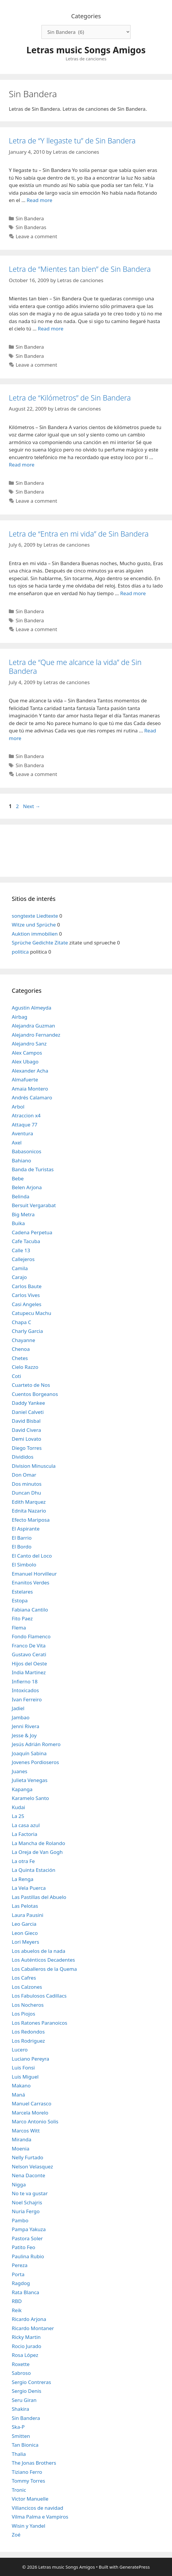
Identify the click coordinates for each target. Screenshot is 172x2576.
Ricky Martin (26, 2337)
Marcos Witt (26, 2130)
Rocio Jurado (26, 2346)
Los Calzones (27, 1986)
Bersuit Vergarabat (34, 1205)
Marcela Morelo (30, 2112)
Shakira (20, 2408)
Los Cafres (24, 1977)
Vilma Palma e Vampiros (40, 2516)
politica (20, 951)
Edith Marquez (29, 1501)
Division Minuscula (34, 1465)
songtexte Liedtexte (35, 915)
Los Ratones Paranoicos (39, 2022)
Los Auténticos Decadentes (43, 1959)
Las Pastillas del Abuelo (39, 1897)
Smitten (21, 2436)
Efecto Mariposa (31, 1519)
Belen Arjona (27, 1187)
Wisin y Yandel (28, 2525)
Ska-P (18, 2426)
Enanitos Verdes (30, 1582)
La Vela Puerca (29, 1888)
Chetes (20, 1358)
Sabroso (21, 2373)
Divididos (23, 1456)
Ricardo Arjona (29, 2319)
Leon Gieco (25, 1933)
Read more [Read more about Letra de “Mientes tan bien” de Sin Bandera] (51, 328)
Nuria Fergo (26, 2211)
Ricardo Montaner (33, 2328)
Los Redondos (28, 2031)
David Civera (26, 1430)
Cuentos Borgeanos (35, 1394)
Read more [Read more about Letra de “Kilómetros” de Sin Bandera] (21, 464)
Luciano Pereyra (30, 2058)
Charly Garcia (27, 1331)
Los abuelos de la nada (38, 1951)
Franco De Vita (29, 1645)
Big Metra (23, 1214)
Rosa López (25, 2355)
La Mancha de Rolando (38, 1843)
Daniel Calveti (28, 1412)
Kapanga (22, 1789)
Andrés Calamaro (32, 1097)
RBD (17, 2301)
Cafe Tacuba (26, 1241)
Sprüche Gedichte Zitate (40, 942)
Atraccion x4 (26, 1115)
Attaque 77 (24, 1124)
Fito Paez (22, 1618)
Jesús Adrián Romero (36, 1744)
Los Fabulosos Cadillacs (39, 1995)
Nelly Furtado (27, 2157)
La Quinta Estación (33, 1870)
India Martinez (29, 1672)
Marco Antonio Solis (35, 2121)
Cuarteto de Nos (31, 1385)
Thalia (19, 2454)
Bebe (18, 1178)
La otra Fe (23, 1861)
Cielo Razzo (25, 1367)
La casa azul (26, 1825)
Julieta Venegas (29, 1780)
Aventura (22, 1133)
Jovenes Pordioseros (35, 1762)
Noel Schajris (27, 2202)
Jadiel (18, 1708)
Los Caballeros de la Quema (44, 1968)
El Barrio (22, 1537)
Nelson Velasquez (32, 2166)
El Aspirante (26, 1528)
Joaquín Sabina (29, 1753)
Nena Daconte (28, 2175)
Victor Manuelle (30, 2498)
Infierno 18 (25, 1681)
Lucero (20, 2049)
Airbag (19, 1016)
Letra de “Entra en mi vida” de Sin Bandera (78, 534)
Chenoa (21, 1349)
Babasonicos (26, 1151)
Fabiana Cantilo (30, 1609)
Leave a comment (36, 236)
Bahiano (21, 1160)
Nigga (19, 2184)
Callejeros (23, 1259)
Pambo (20, 2220)
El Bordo (21, 1546)
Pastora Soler (27, 2238)
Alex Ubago (25, 1061)
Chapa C (21, 1322)
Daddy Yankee (28, 1402)
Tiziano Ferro (27, 2472)
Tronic (19, 2489)
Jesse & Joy (24, 1735)
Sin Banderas (31, 227)
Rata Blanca (25, 2292)
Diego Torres (27, 1448)
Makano (21, 2085)
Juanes (19, 1771)
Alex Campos (27, 1052)
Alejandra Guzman (33, 1025)
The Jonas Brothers (34, 2462)
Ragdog (21, 2283)
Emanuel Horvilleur (34, 1573)
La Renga (23, 1879)
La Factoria (24, 1834)
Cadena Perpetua (32, 1232)
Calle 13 (21, 1250)
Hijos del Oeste (29, 1663)
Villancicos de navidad (37, 2507)
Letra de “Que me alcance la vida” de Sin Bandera (75, 666)
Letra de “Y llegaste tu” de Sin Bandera (72, 140)
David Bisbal (26, 1420)
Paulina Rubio (28, 2256)
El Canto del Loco (32, 1555)
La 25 (18, 1816)
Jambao (20, 1717)
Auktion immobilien (35, 933)
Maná (18, 2094)
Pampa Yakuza (29, 2229)
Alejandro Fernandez (36, 1034)
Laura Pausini (27, 1915)
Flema (19, 1627)
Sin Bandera (30, 218)
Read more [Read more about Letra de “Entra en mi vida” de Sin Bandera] (133, 593)
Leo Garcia (24, 1923)
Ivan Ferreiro (27, 1699)
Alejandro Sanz (29, 1043)
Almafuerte (25, 1079)
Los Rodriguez (28, 2040)
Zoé (16, 2534)
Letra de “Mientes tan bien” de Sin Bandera (80, 269)
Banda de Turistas (33, 1169)
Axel (17, 1142)
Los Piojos (23, 2013)
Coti (16, 1376)
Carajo (19, 1277)
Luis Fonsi (23, 2067)
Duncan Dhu (26, 1492)
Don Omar (24, 1474)
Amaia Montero (30, 1088)
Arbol (18, 1106)
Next (31, 806)
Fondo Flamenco (31, 1636)
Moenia (20, 2148)
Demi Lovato (26, 1438)
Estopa (20, 1600)
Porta (18, 2274)
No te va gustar (30, 2193)
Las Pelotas (25, 1905)
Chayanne (23, 1340)
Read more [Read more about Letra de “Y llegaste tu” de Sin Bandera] (39, 200)
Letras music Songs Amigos (86, 50)
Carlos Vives (26, 1295)
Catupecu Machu (31, 1313)
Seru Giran (24, 2400)
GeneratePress (134, 2567)
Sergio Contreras (31, 2382)
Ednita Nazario (29, 1510)
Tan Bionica (25, 2444)
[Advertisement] (86, 849)
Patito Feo (23, 2247)
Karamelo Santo (30, 1798)
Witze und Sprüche (34, 924)
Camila (20, 1268)
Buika (18, 1223)
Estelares (22, 1591)
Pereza (20, 2265)
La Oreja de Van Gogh (37, 1852)
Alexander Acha (30, 1070)
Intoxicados (25, 1690)
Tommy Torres (28, 2480)
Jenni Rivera (25, 1726)
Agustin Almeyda (31, 1007)
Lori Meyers (25, 1941)
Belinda (20, 1196)
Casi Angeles (26, 1304)
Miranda (21, 2139)
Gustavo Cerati (29, 1654)
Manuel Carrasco (31, 2103)
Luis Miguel (25, 2076)
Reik (17, 2310)
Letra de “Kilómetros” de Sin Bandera (70, 398)
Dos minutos (26, 1483)
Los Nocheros (28, 2004)
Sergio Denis (26, 2391)
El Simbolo (24, 1564)
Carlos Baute (26, 1286)
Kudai (18, 1807)
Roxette (21, 2364)
